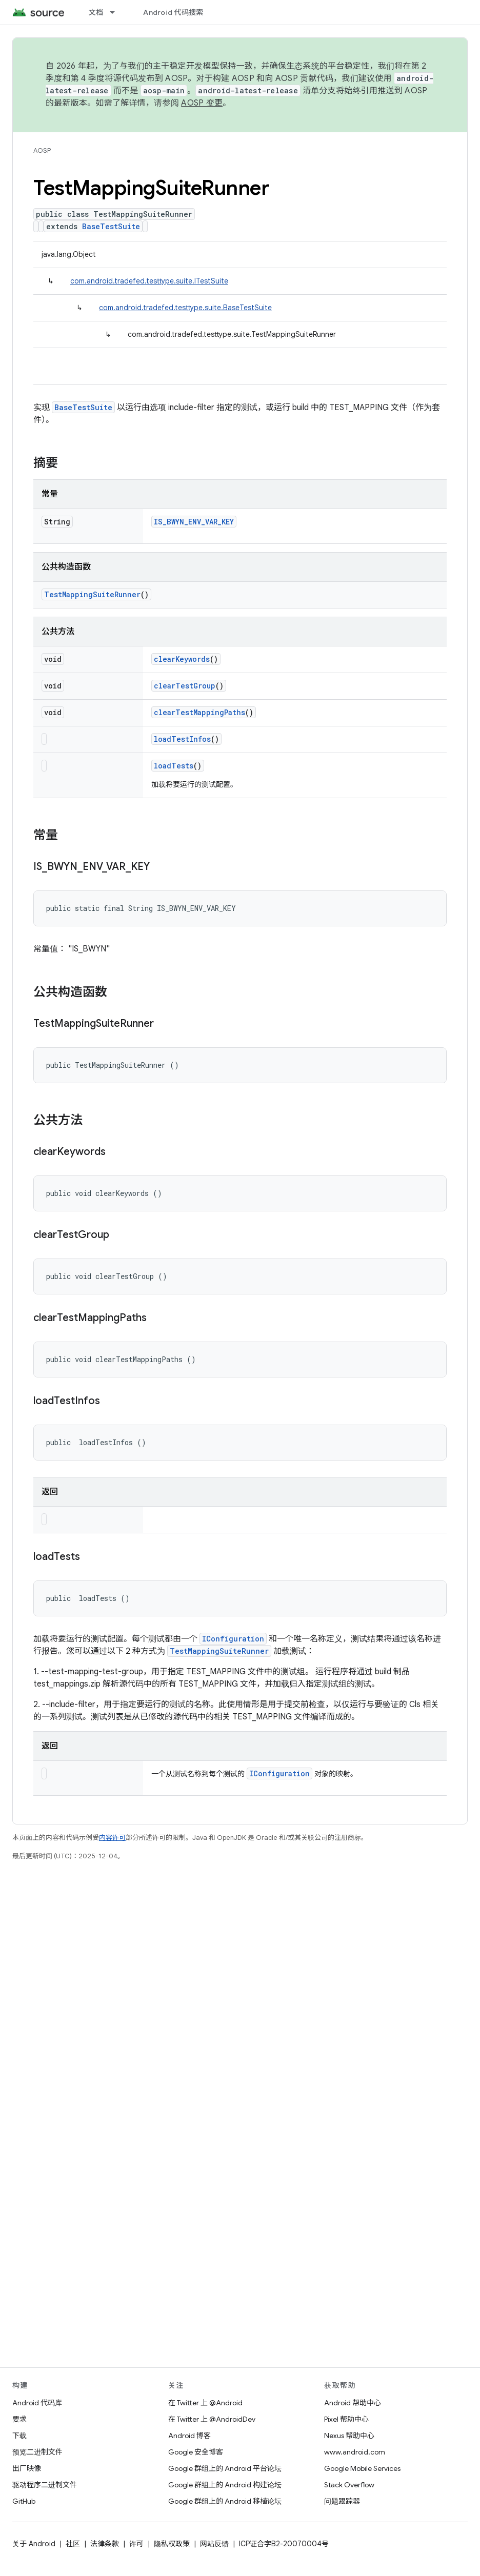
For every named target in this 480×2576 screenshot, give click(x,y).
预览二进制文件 (37, 2452)
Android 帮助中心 (352, 2402)
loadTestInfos (182, 739)
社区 (73, 2544)
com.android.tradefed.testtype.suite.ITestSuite (149, 281)
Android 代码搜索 (173, 12)
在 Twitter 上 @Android (205, 2402)
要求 (19, 2419)
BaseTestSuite (111, 226)
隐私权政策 (172, 2544)
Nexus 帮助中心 (349, 2435)
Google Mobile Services (362, 2468)
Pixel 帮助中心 (346, 2419)
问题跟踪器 (342, 2501)
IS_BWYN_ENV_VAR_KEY (194, 521)
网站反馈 (214, 2544)
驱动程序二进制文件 (44, 2484)
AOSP (42, 150)
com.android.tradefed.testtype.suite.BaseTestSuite (185, 307)
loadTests (173, 765)
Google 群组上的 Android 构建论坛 (225, 2484)
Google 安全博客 (195, 2452)
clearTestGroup (184, 686)
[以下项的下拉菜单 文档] (117, 12)
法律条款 (104, 2544)
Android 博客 (189, 2435)
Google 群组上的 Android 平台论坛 (225, 2468)
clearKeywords (182, 659)
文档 (96, 12)
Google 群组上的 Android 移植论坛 (225, 2501)
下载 (19, 2435)
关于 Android (33, 2544)
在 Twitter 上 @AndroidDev (211, 2419)
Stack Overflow (349, 2484)
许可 (136, 2544)
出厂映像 (26, 2468)
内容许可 (112, 1837)
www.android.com (354, 2452)
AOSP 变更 (202, 103)
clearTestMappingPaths (199, 712)
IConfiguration (233, 1639)
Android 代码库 (37, 2402)
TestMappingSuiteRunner (92, 594)
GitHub (23, 2501)
